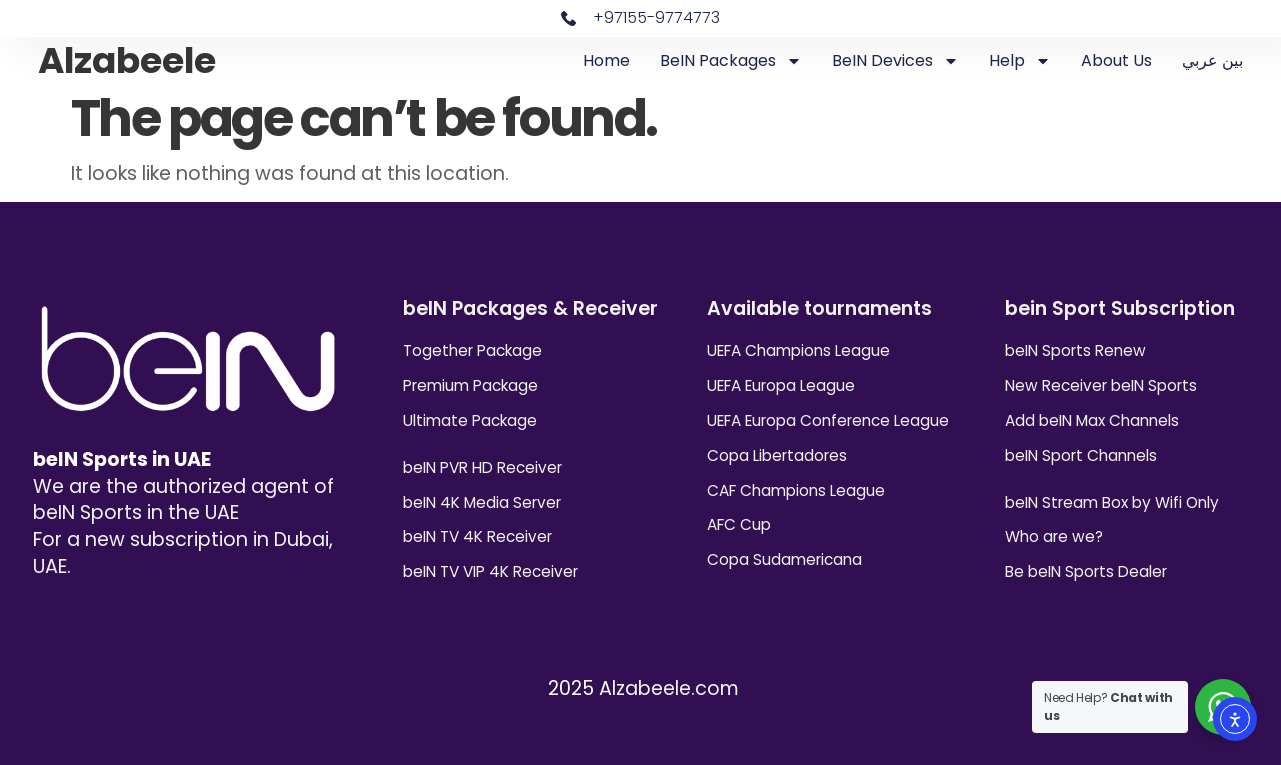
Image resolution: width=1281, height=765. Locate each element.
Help (1020, 61)
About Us (1116, 60)
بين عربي (1212, 60)
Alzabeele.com (669, 688)
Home (606, 60)
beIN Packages (731, 61)
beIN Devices (895, 61)
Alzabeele (127, 60)
